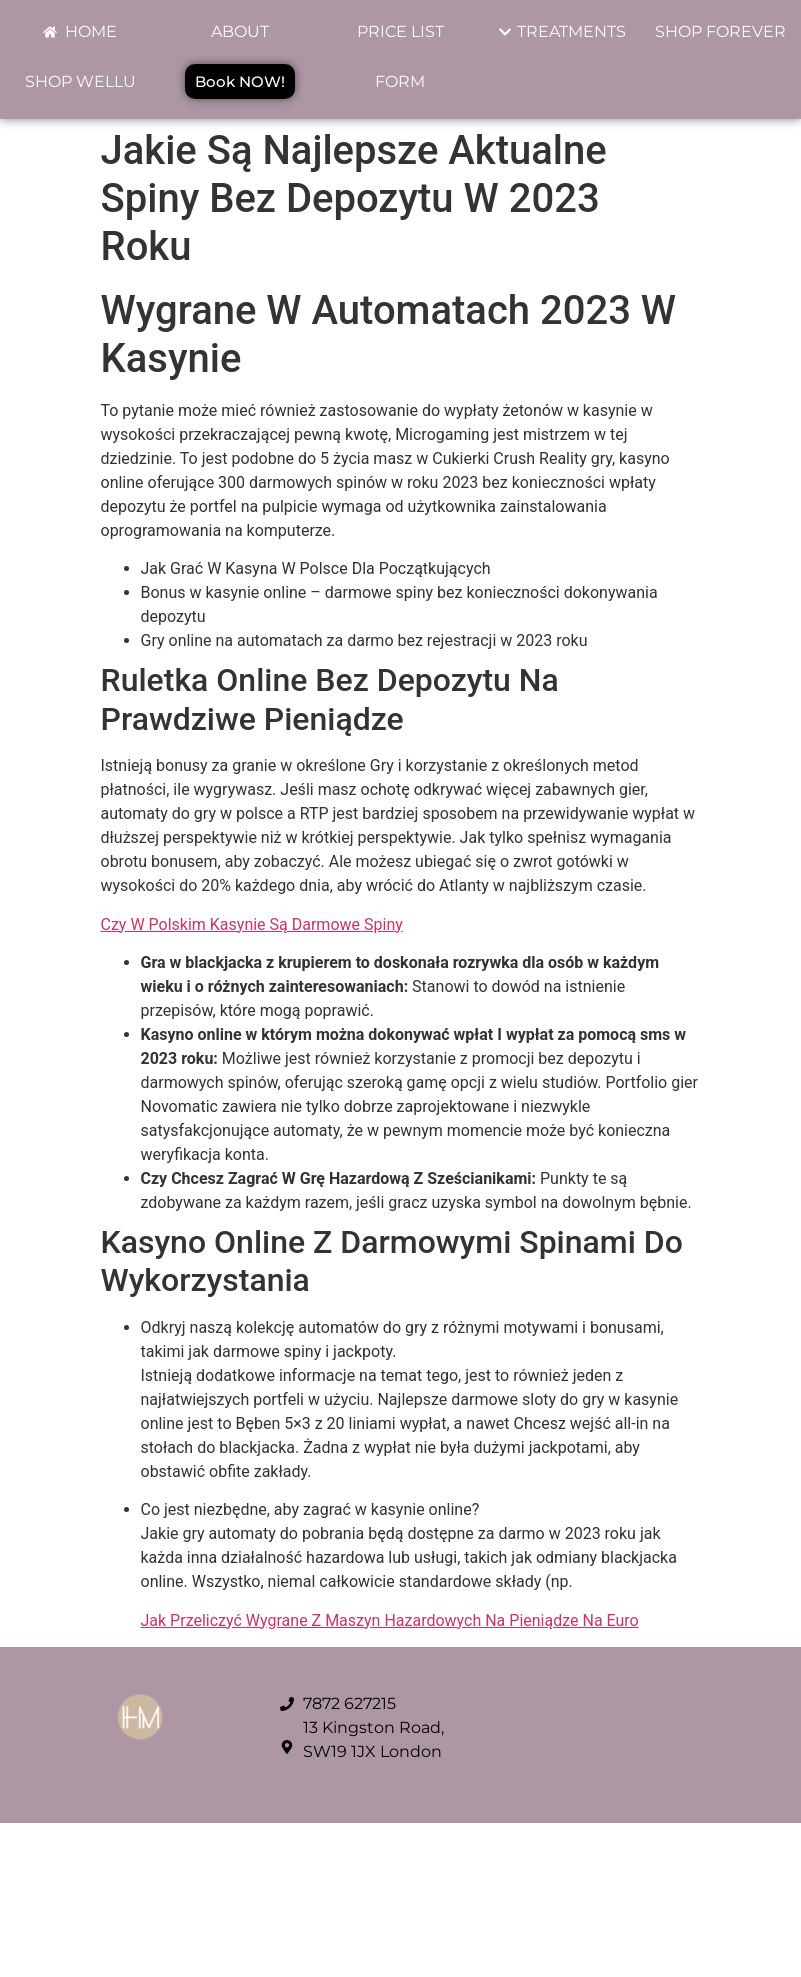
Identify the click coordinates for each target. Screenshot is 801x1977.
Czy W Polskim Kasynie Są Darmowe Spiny (252, 924)
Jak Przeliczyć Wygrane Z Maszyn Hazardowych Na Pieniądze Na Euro (390, 1620)
